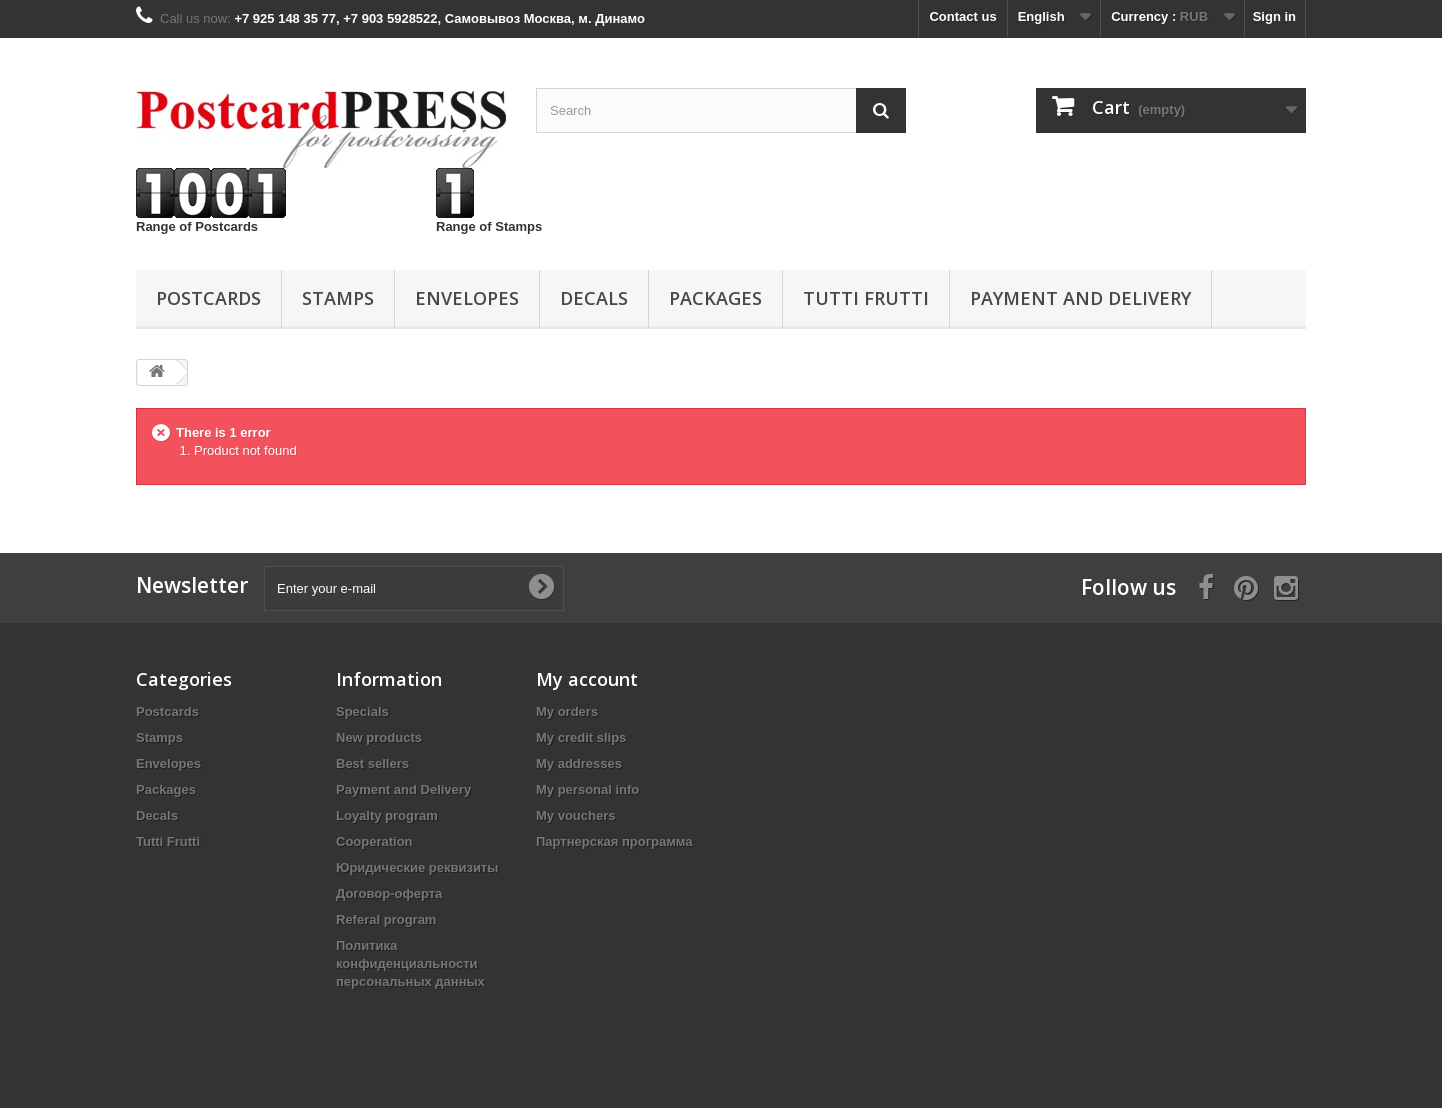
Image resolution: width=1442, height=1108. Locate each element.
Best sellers (372, 763)
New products (379, 737)
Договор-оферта (389, 893)
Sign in (1274, 16)
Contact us (962, 16)
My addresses (579, 763)
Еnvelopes (467, 298)
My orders (567, 711)
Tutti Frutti (866, 298)
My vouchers (575, 815)
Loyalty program (387, 815)
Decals (594, 298)
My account (587, 679)
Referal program (386, 919)
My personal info (587, 789)
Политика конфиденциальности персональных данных (410, 963)
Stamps (338, 298)
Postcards (208, 298)
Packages (715, 298)
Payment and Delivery (1080, 298)
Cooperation (374, 841)
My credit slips (581, 737)
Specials (362, 711)
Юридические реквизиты (417, 867)
